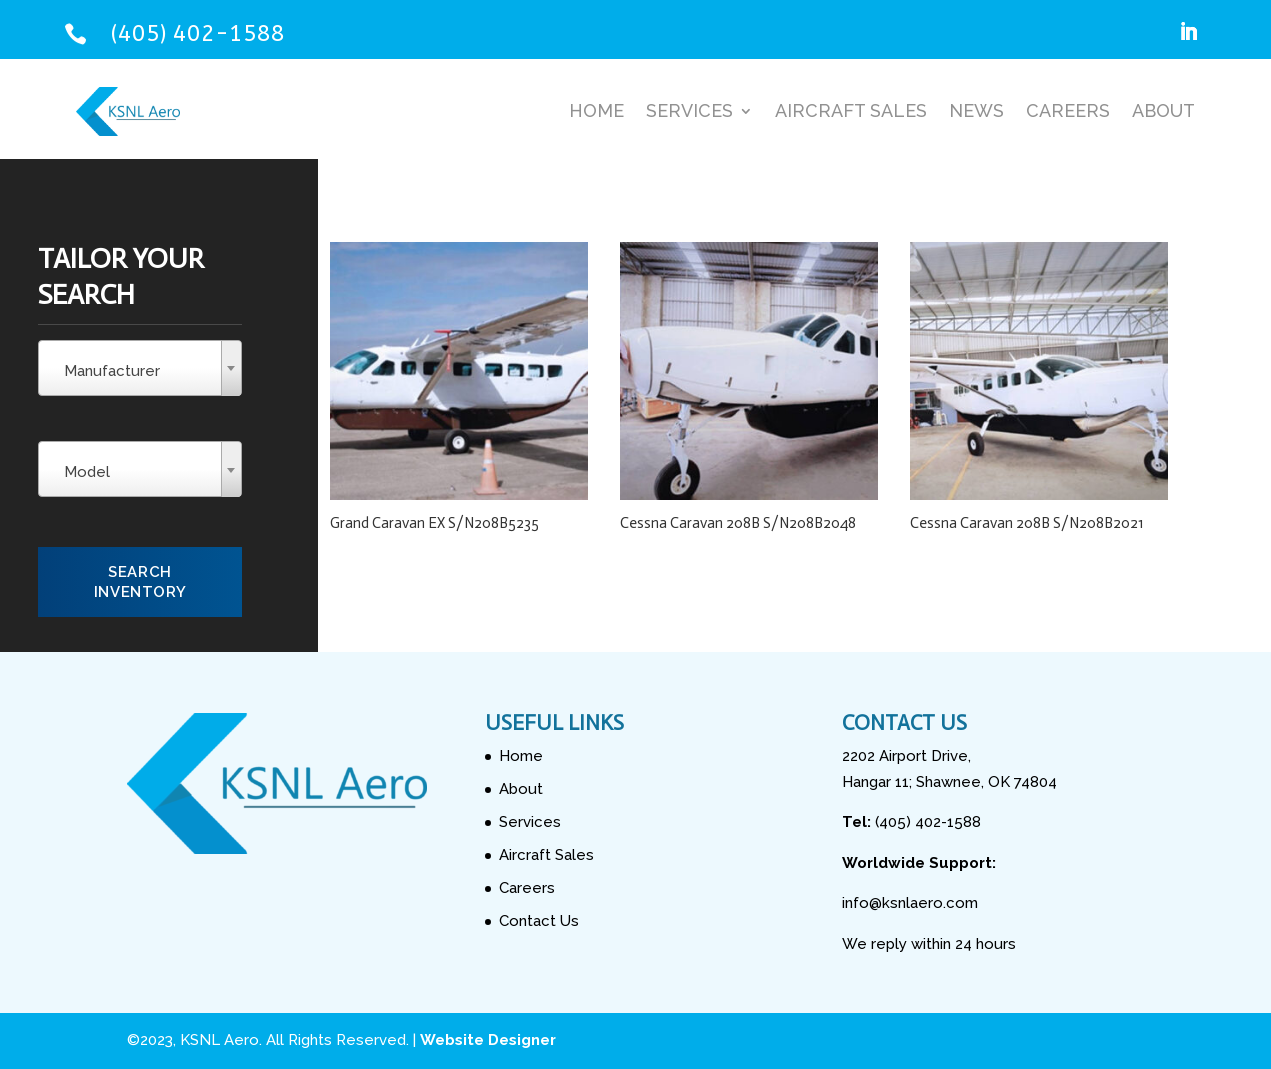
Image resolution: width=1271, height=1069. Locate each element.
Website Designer (488, 1040)
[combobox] (140, 368)
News (976, 110)
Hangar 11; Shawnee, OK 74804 (949, 782)
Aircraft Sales (851, 110)
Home (596, 110)
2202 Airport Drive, (906, 756)
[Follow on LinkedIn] (1188, 32)
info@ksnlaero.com (910, 903)
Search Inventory (140, 582)
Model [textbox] (87, 472)
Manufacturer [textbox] (112, 371)
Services (689, 110)
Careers (1068, 110)
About (1163, 110)
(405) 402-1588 (198, 33)
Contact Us (539, 921)
